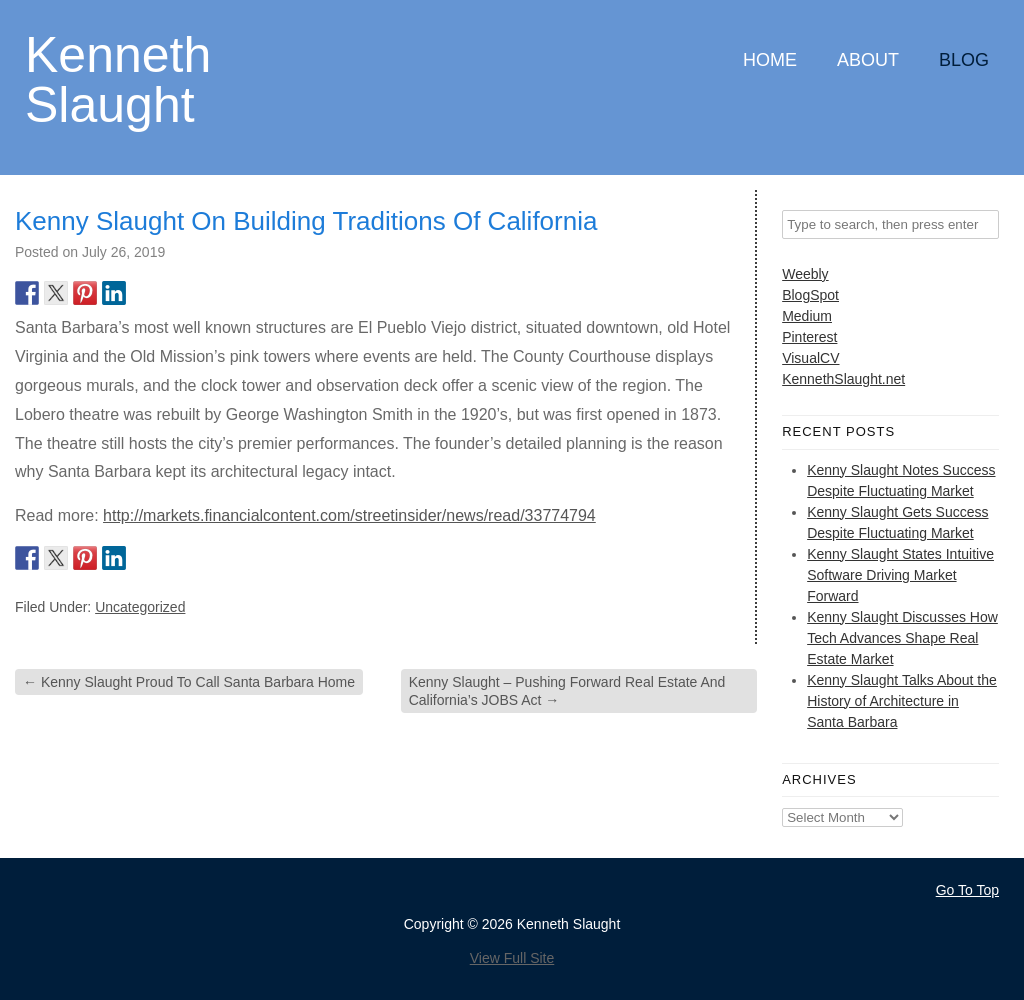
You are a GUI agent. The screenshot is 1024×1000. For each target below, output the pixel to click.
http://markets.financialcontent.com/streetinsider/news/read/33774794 (349, 515)
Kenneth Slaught (118, 78)
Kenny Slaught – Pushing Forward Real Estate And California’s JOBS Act (567, 691)
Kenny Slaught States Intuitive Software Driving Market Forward (900, 575)
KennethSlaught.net (843, 379)
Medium (807, 316)
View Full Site (512, 958)
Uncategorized (140, 607)
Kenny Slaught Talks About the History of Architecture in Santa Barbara (902, 701)
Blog (964, 60)
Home (770, 60)
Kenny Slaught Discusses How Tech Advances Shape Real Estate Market (902, 638)
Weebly (805, 274)
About (868, 60)
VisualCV (810, 358)
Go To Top (967, 890)
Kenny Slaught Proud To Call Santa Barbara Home (189, 682)
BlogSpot (810, 295)
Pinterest (809, 337)
